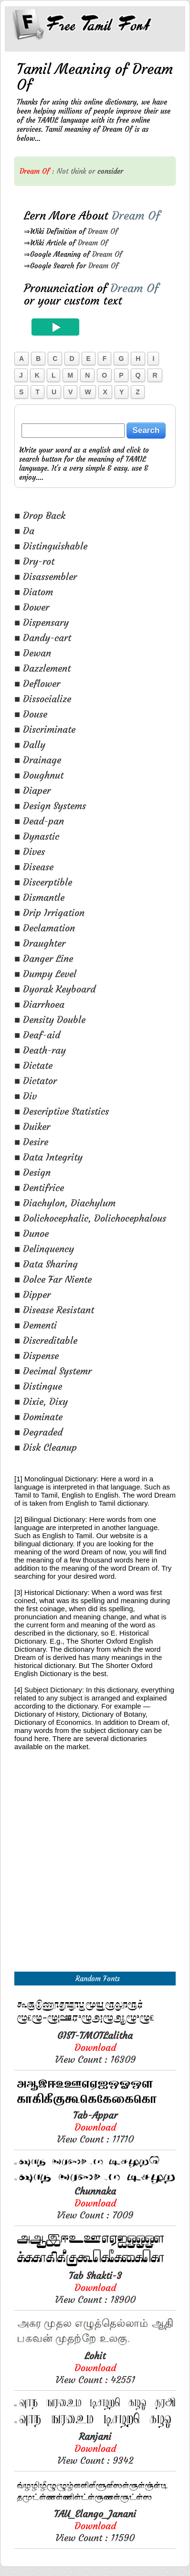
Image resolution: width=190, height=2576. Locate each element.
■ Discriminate (44, 729)
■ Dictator (35, 1081)
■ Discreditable (45, 1340)
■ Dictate (33, 1065)
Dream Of (103, 231)
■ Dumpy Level (45, 974)
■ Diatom (33, 592)
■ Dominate (38, 1417)
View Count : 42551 (95, 2368)
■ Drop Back (39, 515)
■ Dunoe (31, 1233)
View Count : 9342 (95, 2448)
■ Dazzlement (42, 668)
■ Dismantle (39, 897)
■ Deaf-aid (37, 1035)
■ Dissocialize (42, 699)
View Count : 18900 (95, 2287)
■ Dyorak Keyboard (54, 989)
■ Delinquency (44, 1249)
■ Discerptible (43, 882)
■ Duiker (32, 1126)
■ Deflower (37, 683)
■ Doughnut (38, 775)
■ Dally (29, 744)
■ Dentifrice (39, 1187)
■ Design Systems (50, 806)
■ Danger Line (43, 958)
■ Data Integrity (48, 1157)
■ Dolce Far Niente (53, 1279)
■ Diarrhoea (39, 1004)
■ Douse (30, 714)
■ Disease (33, 867)
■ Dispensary (41, 622)
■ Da (24, 531)
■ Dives (29, 851)
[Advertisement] (95, 1872)
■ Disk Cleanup (45, 1447)
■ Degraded (38, 1432)
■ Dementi (35, 1325)
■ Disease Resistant (54, 1310)
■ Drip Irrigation (49, 912)
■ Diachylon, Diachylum (65, 1203)
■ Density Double (49, 1019)
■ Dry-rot (34, 561)
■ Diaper (32, 790)
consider (110, 171)
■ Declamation (44, 928)
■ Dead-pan (39, 821)
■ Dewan (32, 653)
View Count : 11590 (95, 2526)
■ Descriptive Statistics (61, 1111)
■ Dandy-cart (42, 638)
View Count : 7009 (95, 2203)
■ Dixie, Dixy (41, 1401)
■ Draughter (39, 943)
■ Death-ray (40, 1050)
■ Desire (31, 1142)
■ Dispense (36, 1356)
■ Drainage (37, 760)
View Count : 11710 (95, 2127)
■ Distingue (38, 1386)
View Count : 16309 (95, 2047)
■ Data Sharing (46, 1264)
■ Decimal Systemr (53, 1371)
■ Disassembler (45, 576)
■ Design (32, 1172)
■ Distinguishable (50, 546)
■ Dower (31, 607)
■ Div (25, 1096)
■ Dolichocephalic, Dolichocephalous (90, 1218)
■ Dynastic (36, 836)
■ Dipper (32, 1294)
